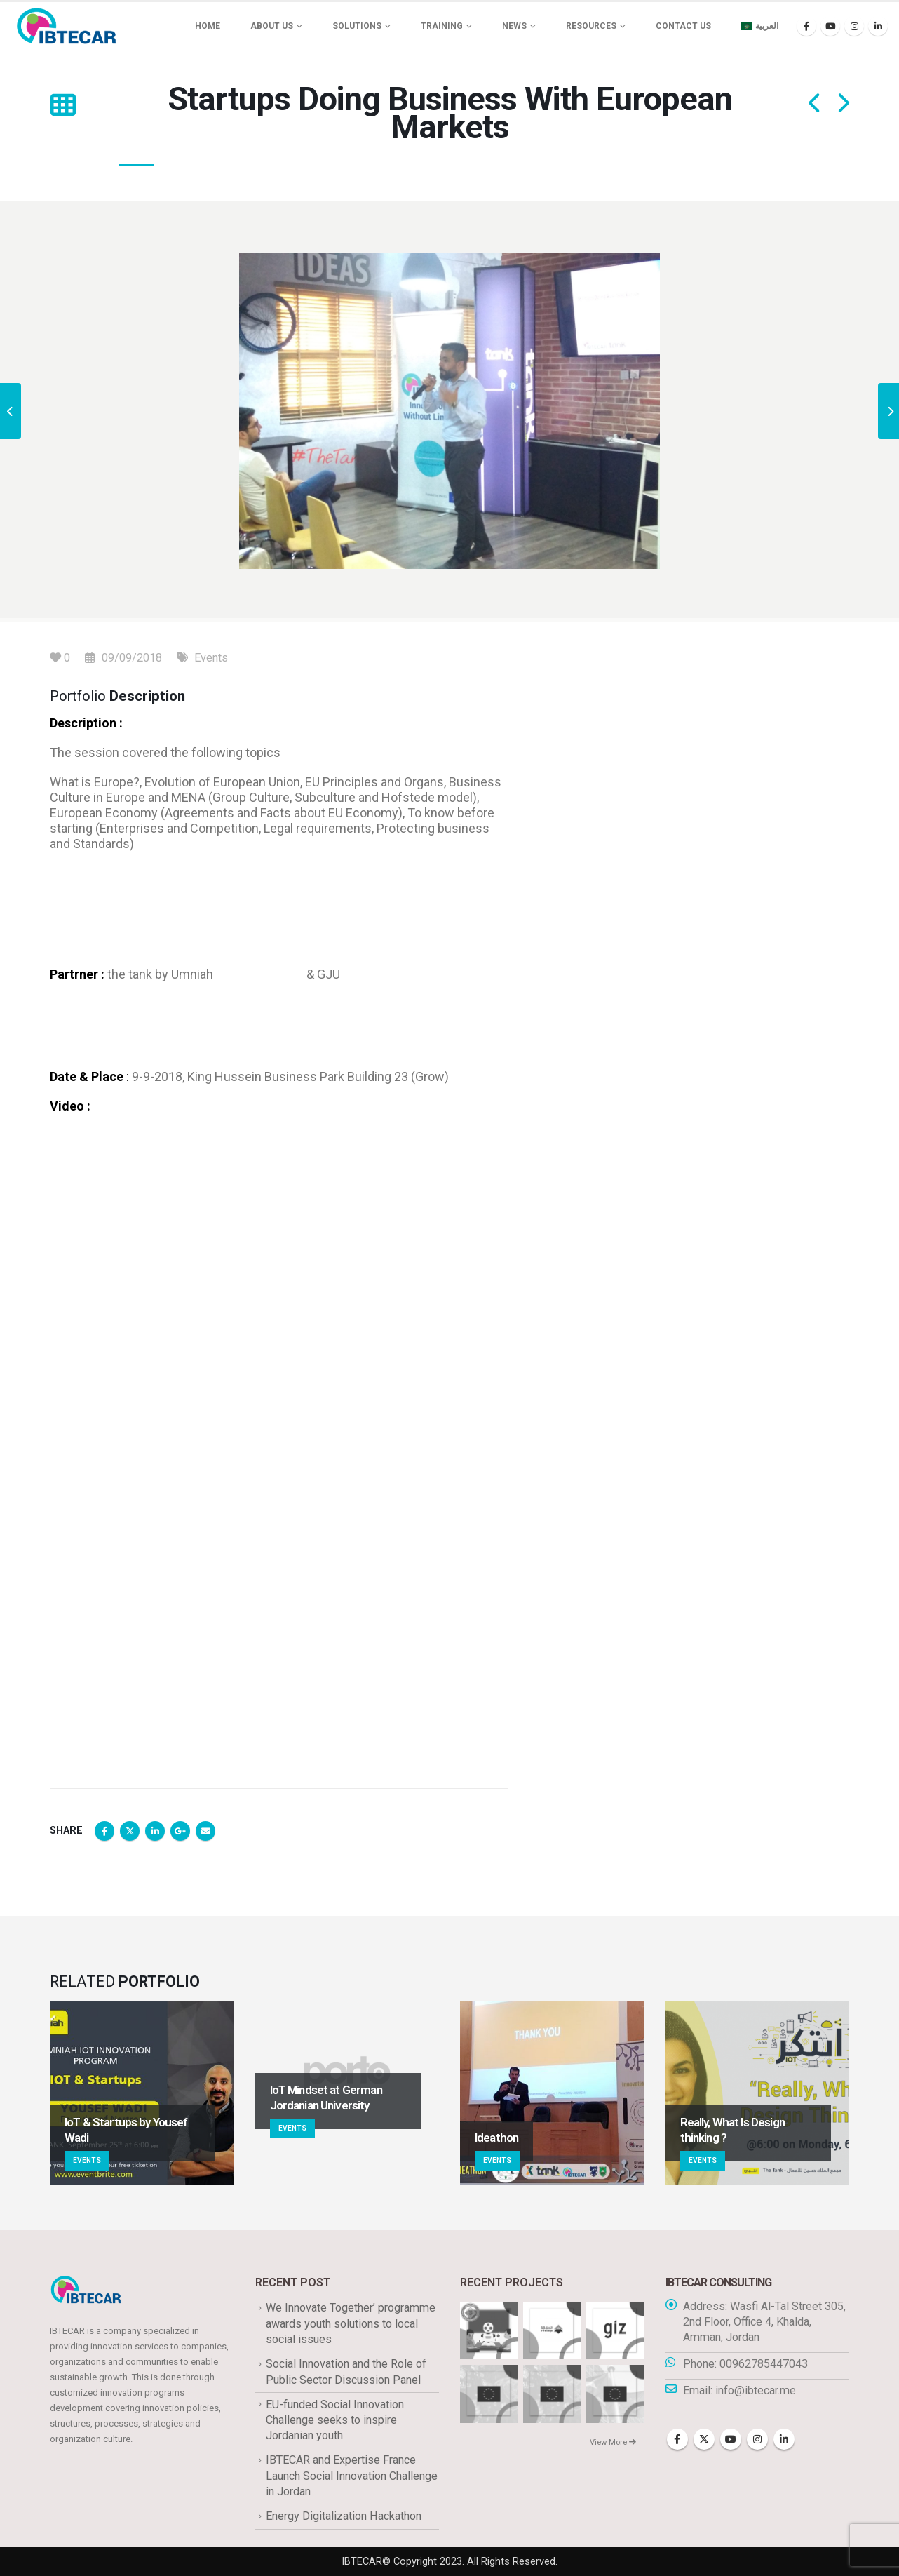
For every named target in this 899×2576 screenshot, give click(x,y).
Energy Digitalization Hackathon (343, 2516)
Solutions (356, 26)
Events (211, 657)
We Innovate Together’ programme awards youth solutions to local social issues (350, 2323)
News (514, 26)
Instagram (757, 2439)
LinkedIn (155, 1831)
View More (613, 2442)
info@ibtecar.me (755, 2390)
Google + (180, 1831)
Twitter (130, 1831)
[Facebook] (806, 26)
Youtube (730, 2439)
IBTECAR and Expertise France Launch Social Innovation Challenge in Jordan (352, 2475)
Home (207, 26)
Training (442, 26)
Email (205, 1831)
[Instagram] (854, 26)
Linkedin (784, 2439)
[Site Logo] (67, 26)
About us (271, 26)
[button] (63, 105)
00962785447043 (763, 2363)
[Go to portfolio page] (142, 2093)
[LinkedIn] (878, 26)
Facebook (104, 1831)
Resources (591, 26)
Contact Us (683, 26)
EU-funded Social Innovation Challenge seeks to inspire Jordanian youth (335, 2420)
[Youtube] (830, 26)
